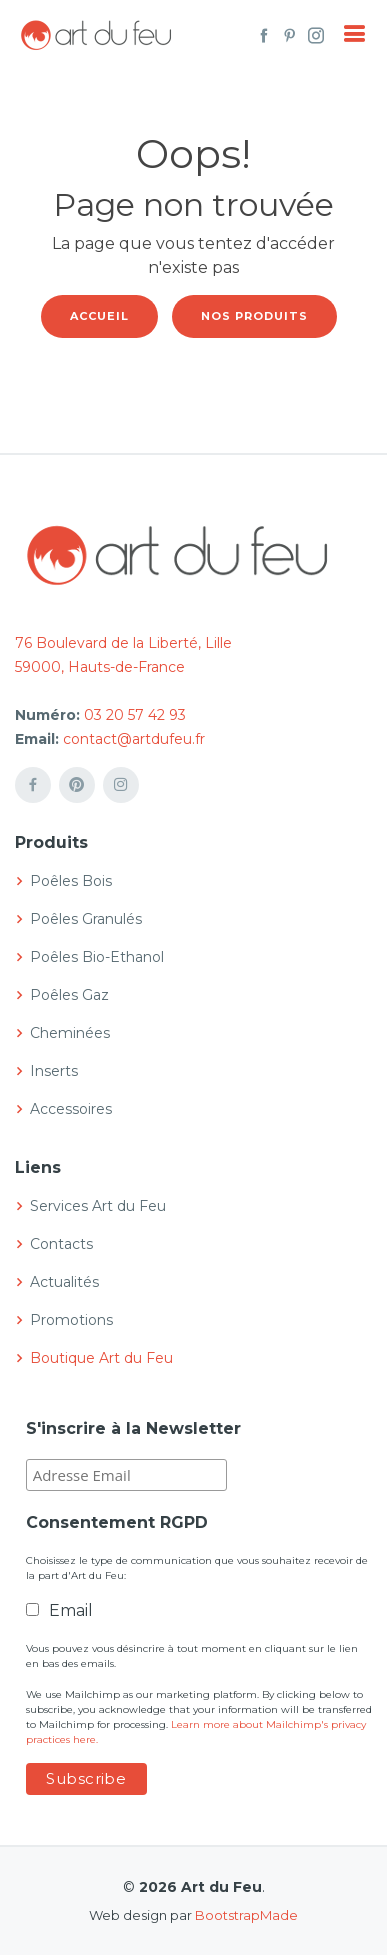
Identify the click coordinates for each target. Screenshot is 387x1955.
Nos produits (254, 316)
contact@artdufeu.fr (134, 739)
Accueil (99, 316)
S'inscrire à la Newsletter (133, 1428)
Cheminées (70, 1033)
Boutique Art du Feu (101, 1358)
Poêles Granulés (86, 919)
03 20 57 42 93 (135, 715)
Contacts (61, 1244)
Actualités (64, 1282)
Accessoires (71, 1109)
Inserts (54, 1071)
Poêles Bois (71, 881)
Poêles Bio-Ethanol (97, 957)
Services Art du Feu (98, 1206)
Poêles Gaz (69, 995)
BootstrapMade (246, 1915)
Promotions (71, 1320)
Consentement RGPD (117, 1522)
